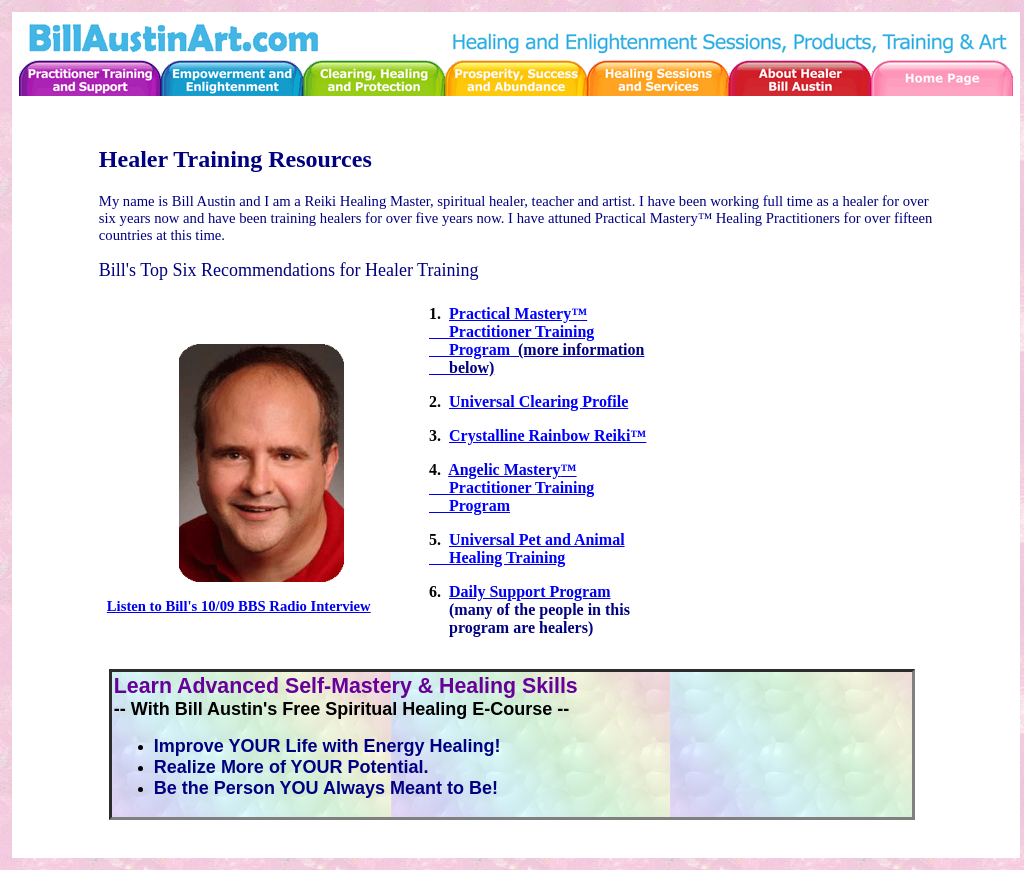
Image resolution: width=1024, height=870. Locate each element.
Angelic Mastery (504, 469)
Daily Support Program (529, 591)
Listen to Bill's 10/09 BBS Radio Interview (239, 606)
